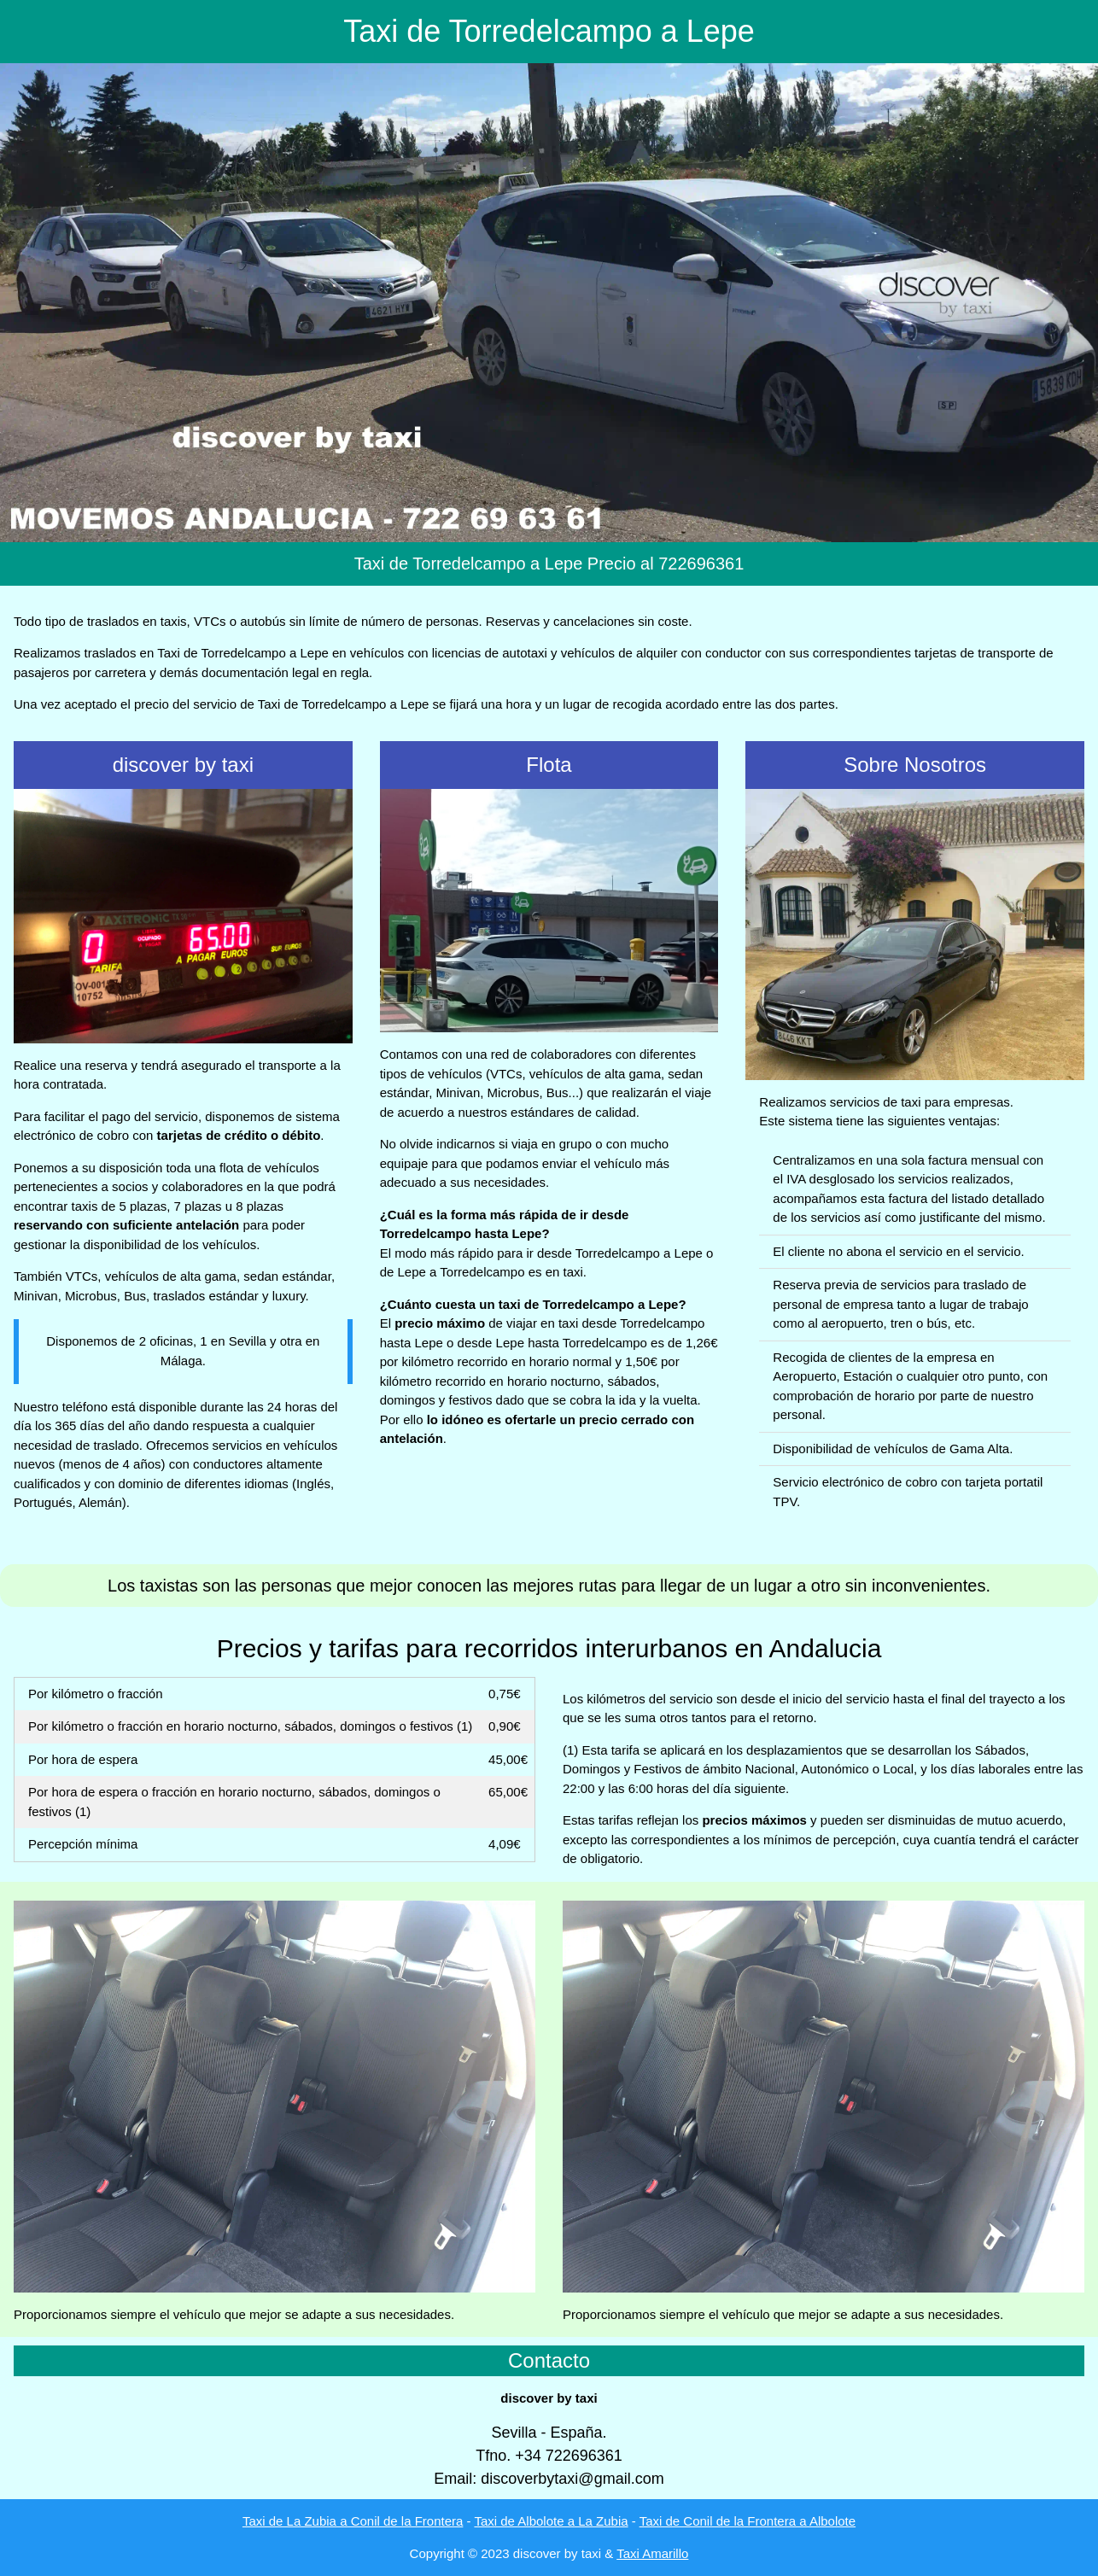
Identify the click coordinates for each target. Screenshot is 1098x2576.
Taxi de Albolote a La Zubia (551, 2521)
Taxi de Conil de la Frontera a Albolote (748, 2521)
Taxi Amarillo (652, 2553)
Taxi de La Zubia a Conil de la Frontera (352, 2521)
